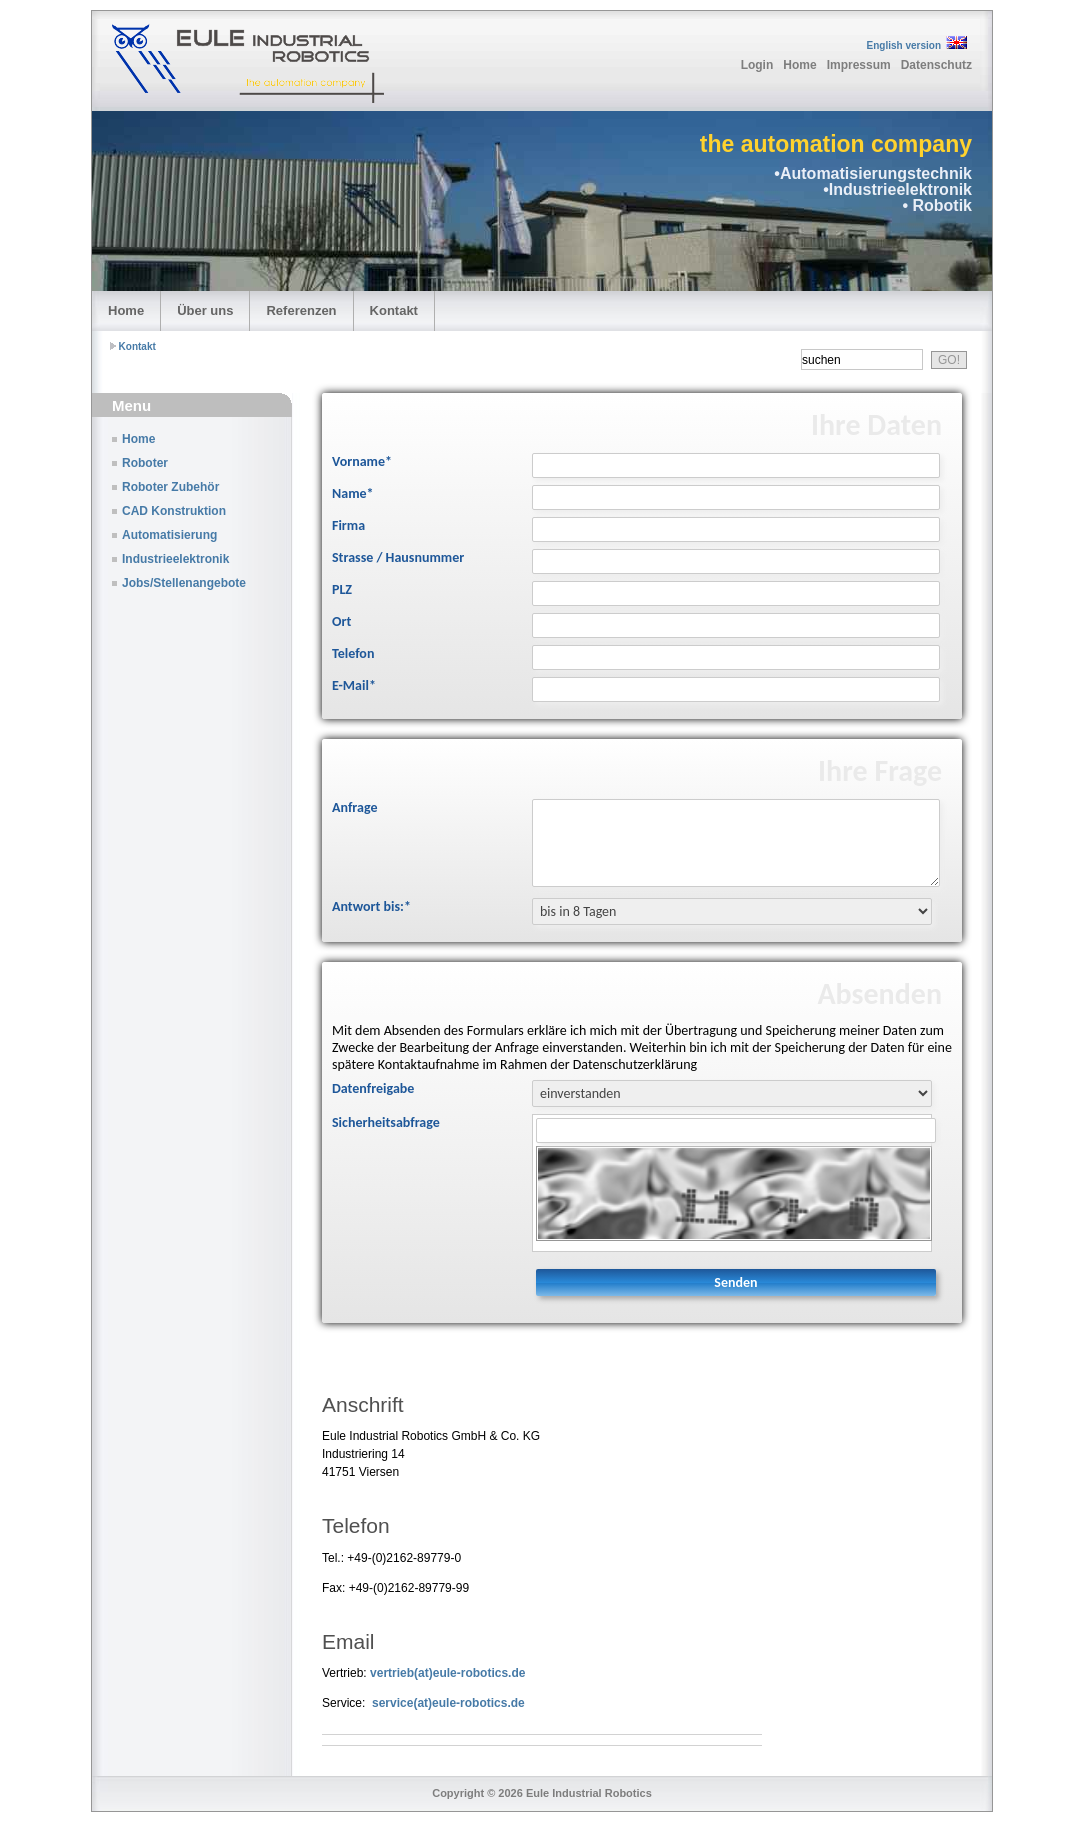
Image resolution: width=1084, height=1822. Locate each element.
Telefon (353, 653)
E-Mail (354, 685)
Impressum (859, 65)
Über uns (205, 310)
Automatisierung (169, 535)
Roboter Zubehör (170, 487)
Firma (348, 525)
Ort (341, 621)
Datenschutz (936, 65)
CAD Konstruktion (174, 511)
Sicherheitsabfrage (386, 1122)
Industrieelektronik (175, 559)
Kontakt (394, 310)
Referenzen (301, 310)
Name (353, 493)
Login (757, 65)
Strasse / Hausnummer (398, 557)
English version (904, 45)
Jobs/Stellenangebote (184, 583)
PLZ (342, 589)
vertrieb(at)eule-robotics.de (447, 1673)
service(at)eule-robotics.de (448, 1703)
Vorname (362, 461)
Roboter (145, 463)
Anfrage (354, 807)
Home (799, 65)
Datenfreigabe (373, 1088)
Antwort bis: (371, 906)
